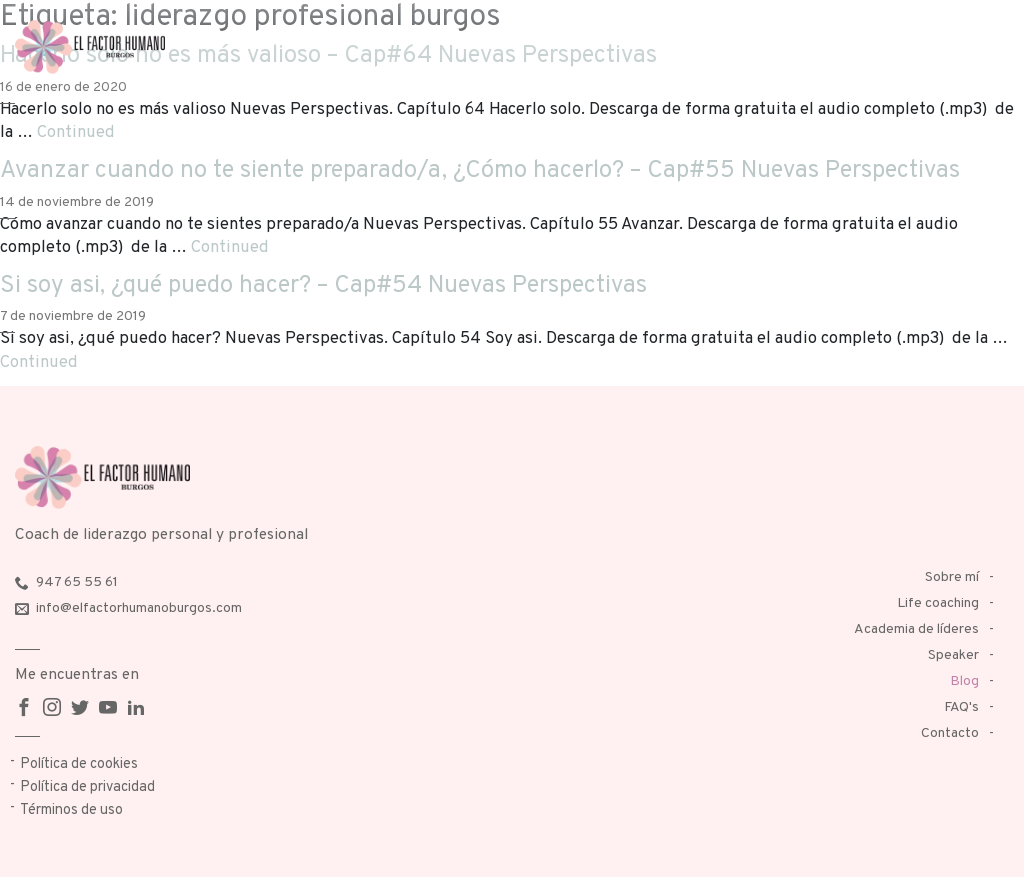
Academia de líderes (916, 629)
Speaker (953, 655)
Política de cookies (79, 764)
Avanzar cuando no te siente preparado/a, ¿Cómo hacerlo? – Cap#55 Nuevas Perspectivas (480, 171)
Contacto (950, 733)
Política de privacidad (87, 787)
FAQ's (961, 707)
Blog (964, 681)
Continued (76, 132)
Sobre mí (952, 577)
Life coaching (938, 603)
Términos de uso (71, 810)
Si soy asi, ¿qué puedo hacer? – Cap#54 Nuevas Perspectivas (323, 286)
